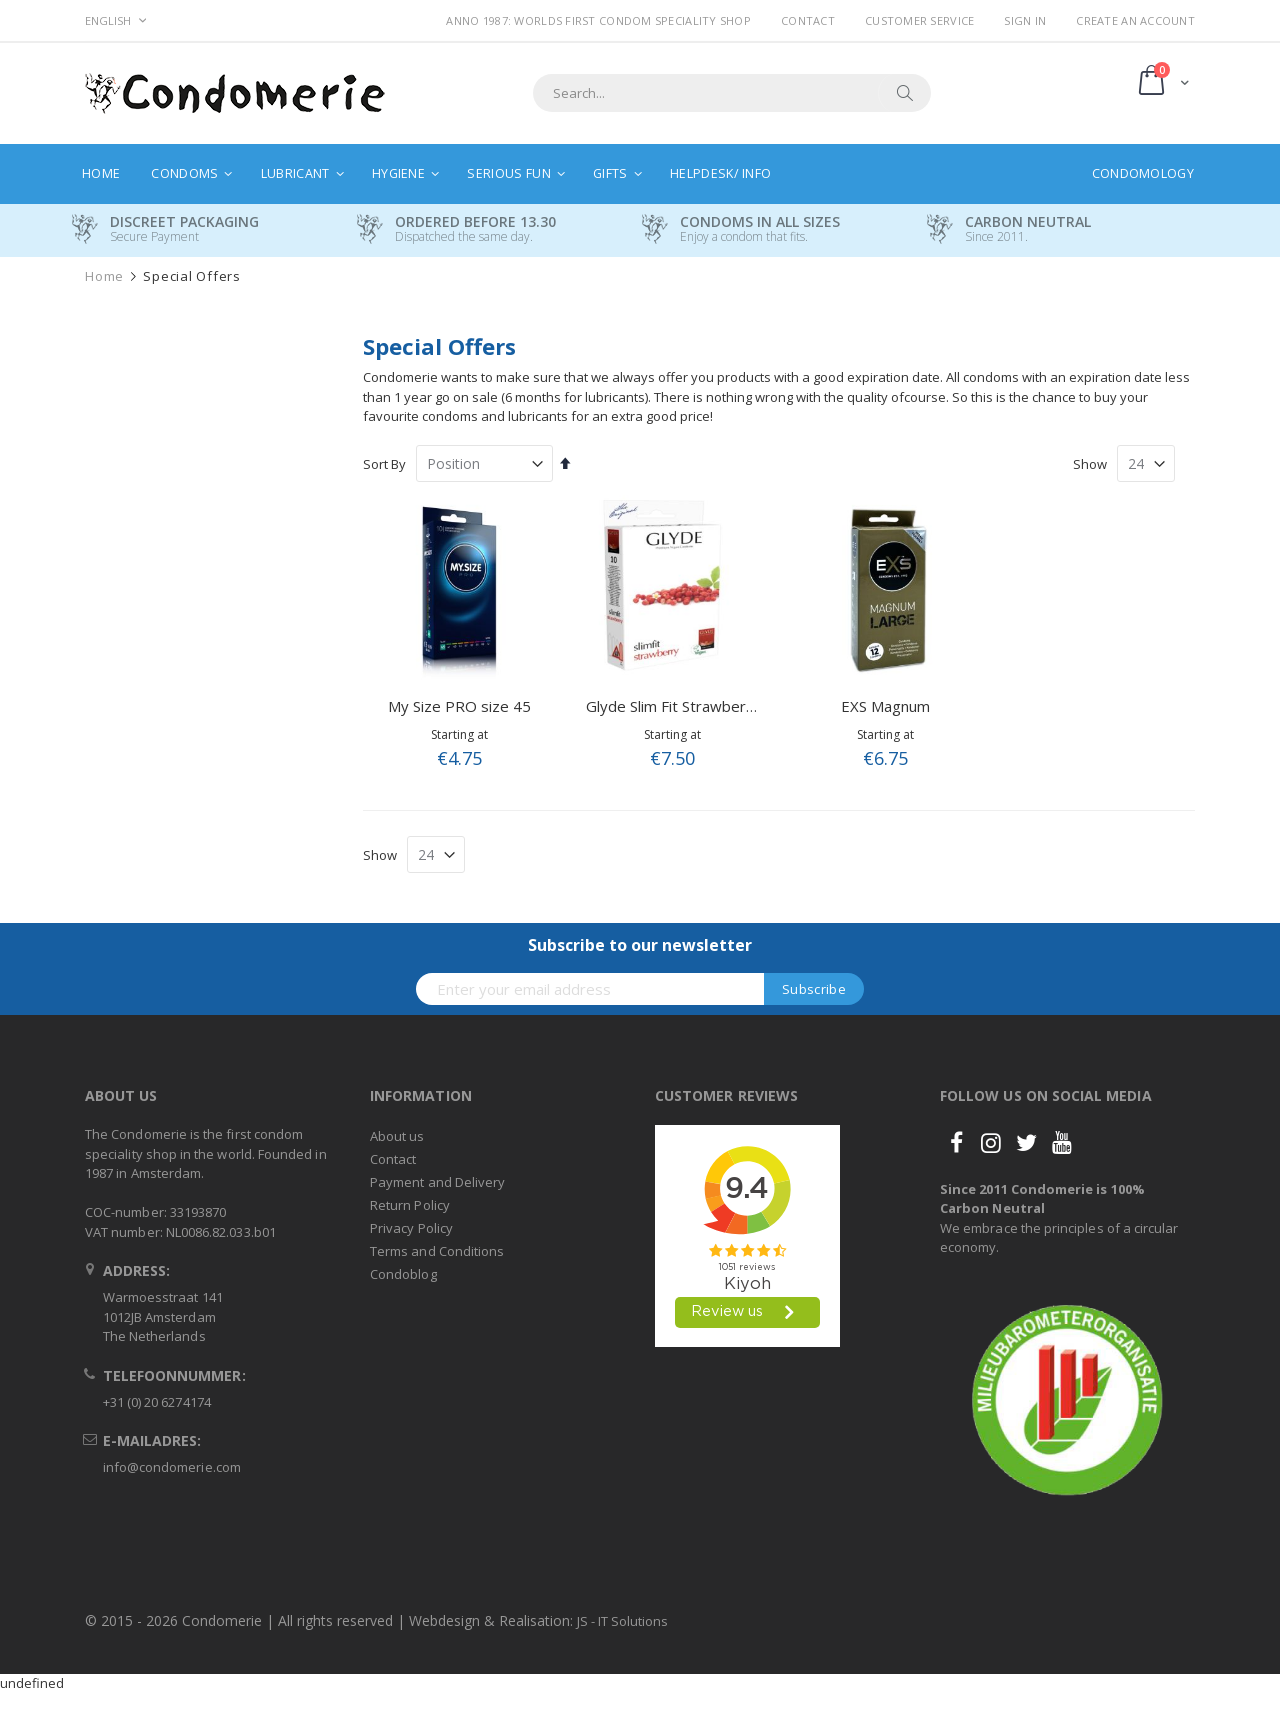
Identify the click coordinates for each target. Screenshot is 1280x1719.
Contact (808, 20)
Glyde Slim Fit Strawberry (673, 706)
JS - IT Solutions (622, 1621)
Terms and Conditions (437, 1251)
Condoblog (403, 1274)
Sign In (1025, 20)
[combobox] (732, 93)
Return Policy (410, 1205)
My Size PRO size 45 (459, 706)
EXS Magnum (885, 706)
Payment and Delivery (437, 1182)
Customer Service (919, 20)
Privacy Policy (411, 1228)
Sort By (384, 464)
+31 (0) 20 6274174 (157, 1402)
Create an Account (1135, 20)
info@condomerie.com (172, 1467)
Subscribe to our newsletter (640, 945)
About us (397, 1136)
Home (104, 276)
